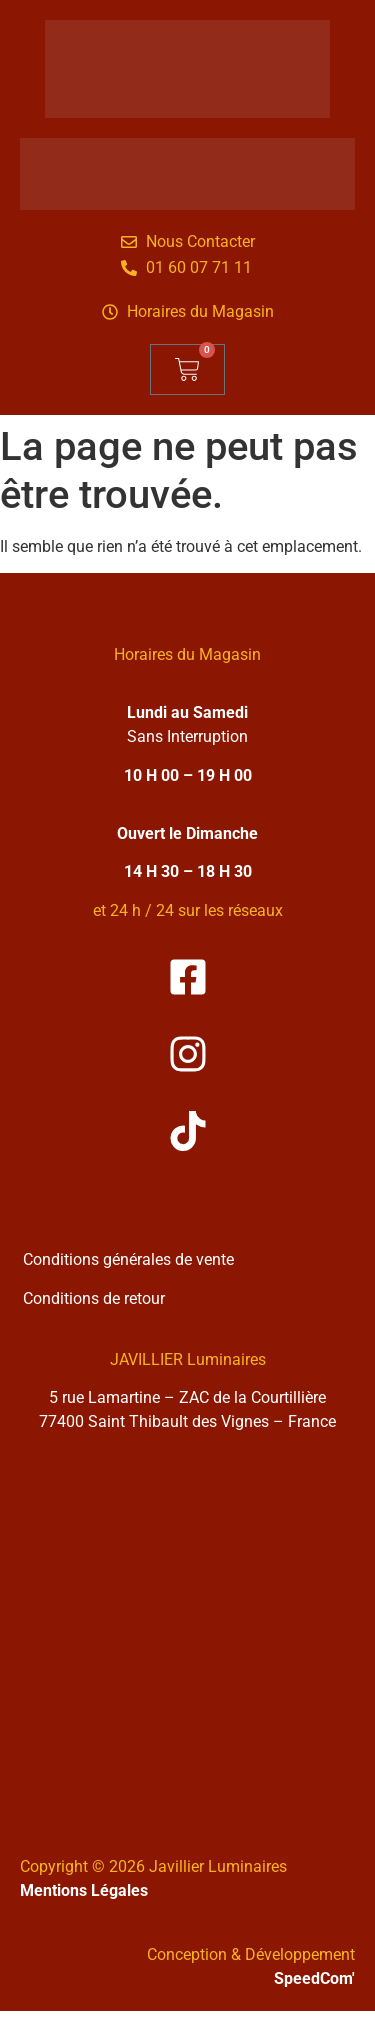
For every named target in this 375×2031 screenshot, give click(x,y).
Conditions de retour (94, 1298)
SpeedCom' (314, 1978)
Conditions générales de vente (128, 1259)
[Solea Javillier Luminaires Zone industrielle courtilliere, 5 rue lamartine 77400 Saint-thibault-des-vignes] (187, 1629)
